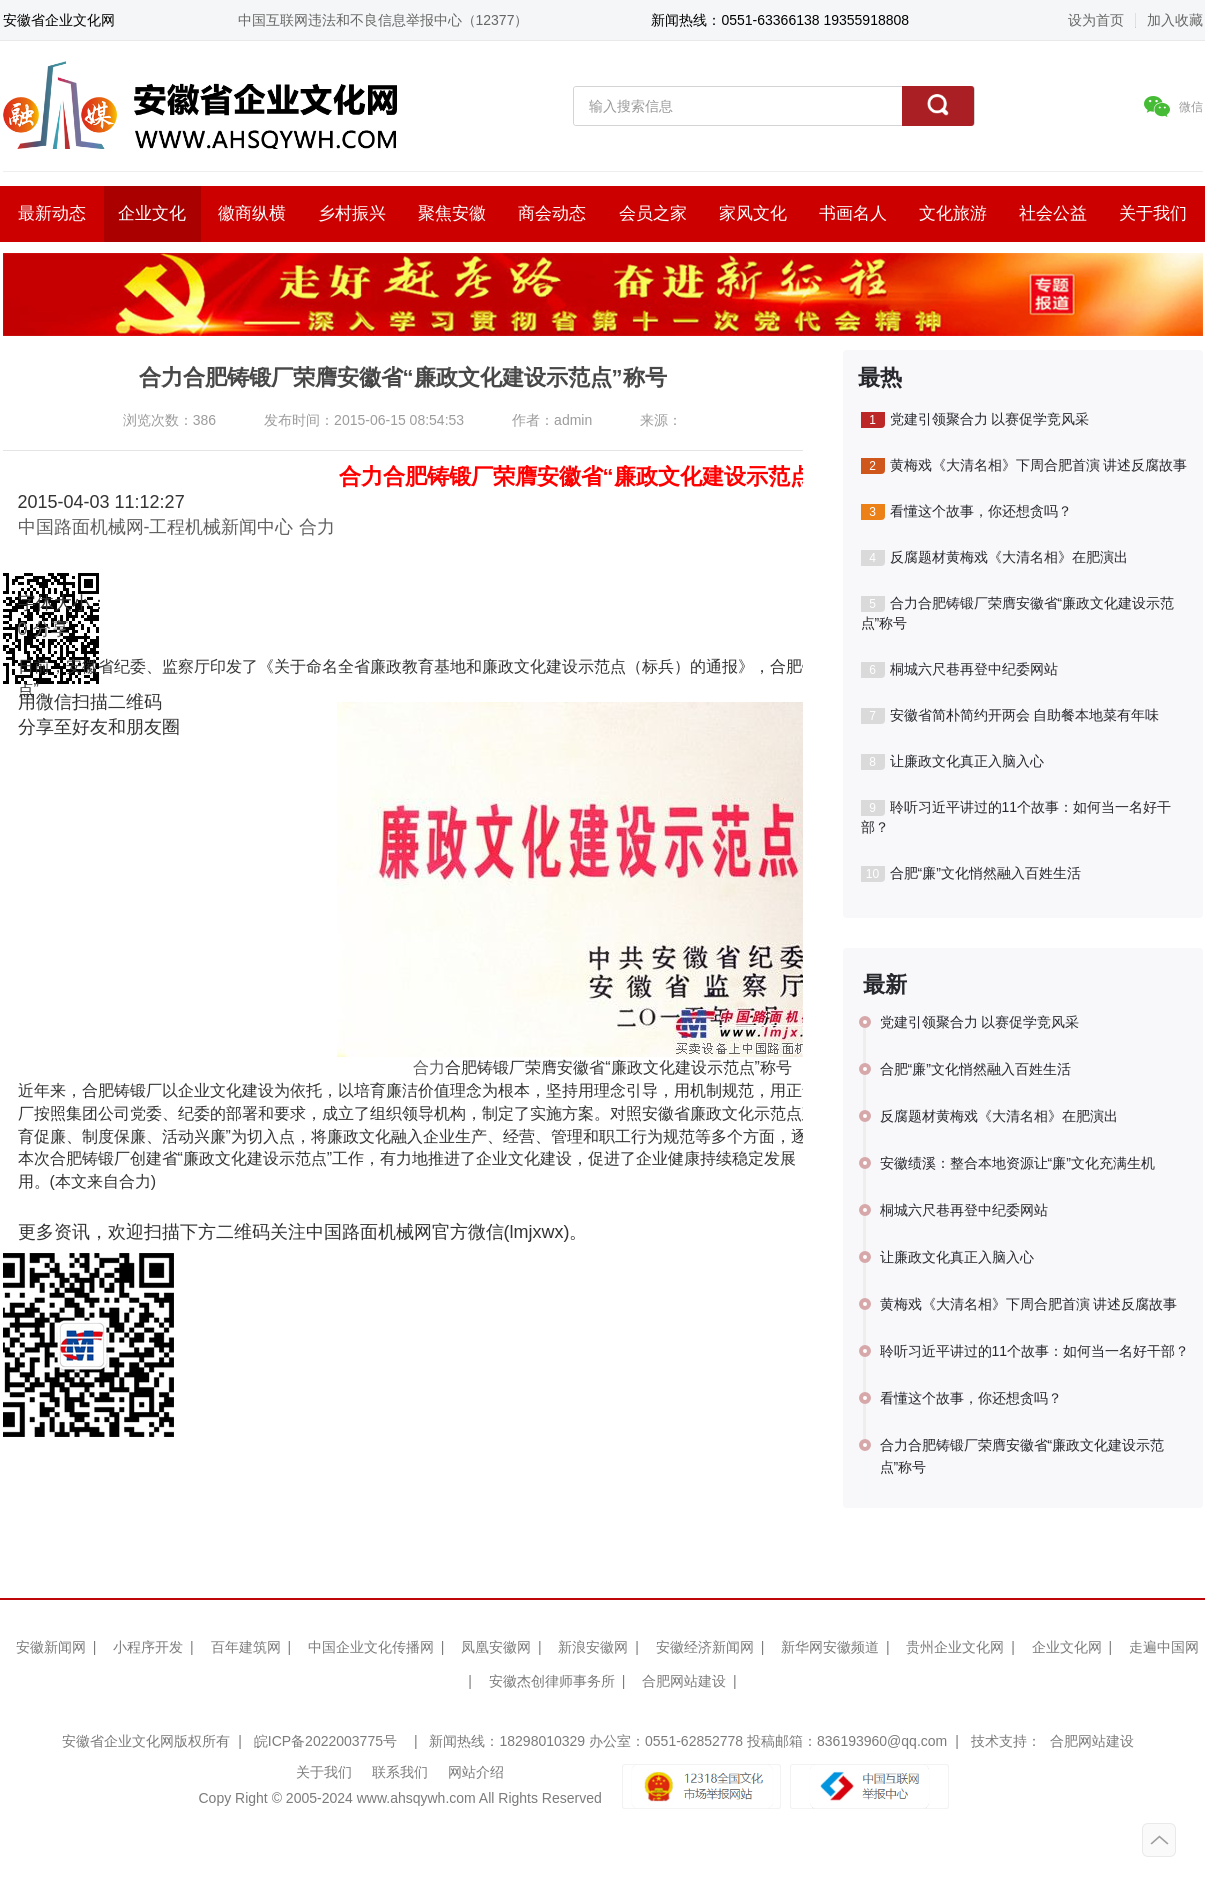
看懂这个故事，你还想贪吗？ (966, 511)
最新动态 (52, 213)
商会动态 (552, 213)
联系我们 (400, 1772)
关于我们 (1153, 213)
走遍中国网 (1164, 1647)
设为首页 (1096, 20)
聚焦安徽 (452, 213)
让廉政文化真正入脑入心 (952, 761)
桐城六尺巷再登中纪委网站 (959, 669)
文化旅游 (953, 213)
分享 (51, 629)
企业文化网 (1067, 1647)
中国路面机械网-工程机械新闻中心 (156, 527)
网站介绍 (476, 1772)
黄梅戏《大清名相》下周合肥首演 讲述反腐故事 (1024, 465)
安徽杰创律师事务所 (552, 1681)
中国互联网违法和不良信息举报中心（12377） (383, 20)
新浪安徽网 (593, 1647)
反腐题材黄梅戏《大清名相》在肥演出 (994, 557)
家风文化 (753, 213)
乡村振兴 (352, 213)
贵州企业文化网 (955, 1647)
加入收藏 (1175, 20)
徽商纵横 (252, 213)
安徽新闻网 (51, 1647)
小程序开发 (148, 1647)
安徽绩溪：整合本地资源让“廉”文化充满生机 (1017, 1163)
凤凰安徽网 (496, 1647)
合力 (317, 527)
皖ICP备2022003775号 (325, 1741)
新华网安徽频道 (830, 1647)
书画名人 (853, 213)
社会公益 (1053, 213)
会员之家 (653, 213)
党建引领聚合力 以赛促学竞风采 (975, 419)
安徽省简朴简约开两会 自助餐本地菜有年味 (1010, 715)
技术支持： (1006, 1741)
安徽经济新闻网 (705, 1647)
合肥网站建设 (684, 1681)
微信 (1173, 106)
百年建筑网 (246, 1647)
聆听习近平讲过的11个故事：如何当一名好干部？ (1016, 817)
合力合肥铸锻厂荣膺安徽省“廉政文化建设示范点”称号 (1018, 613)
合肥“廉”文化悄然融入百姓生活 (971, 873)
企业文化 (152, 213)
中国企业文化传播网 (371, 1647)
